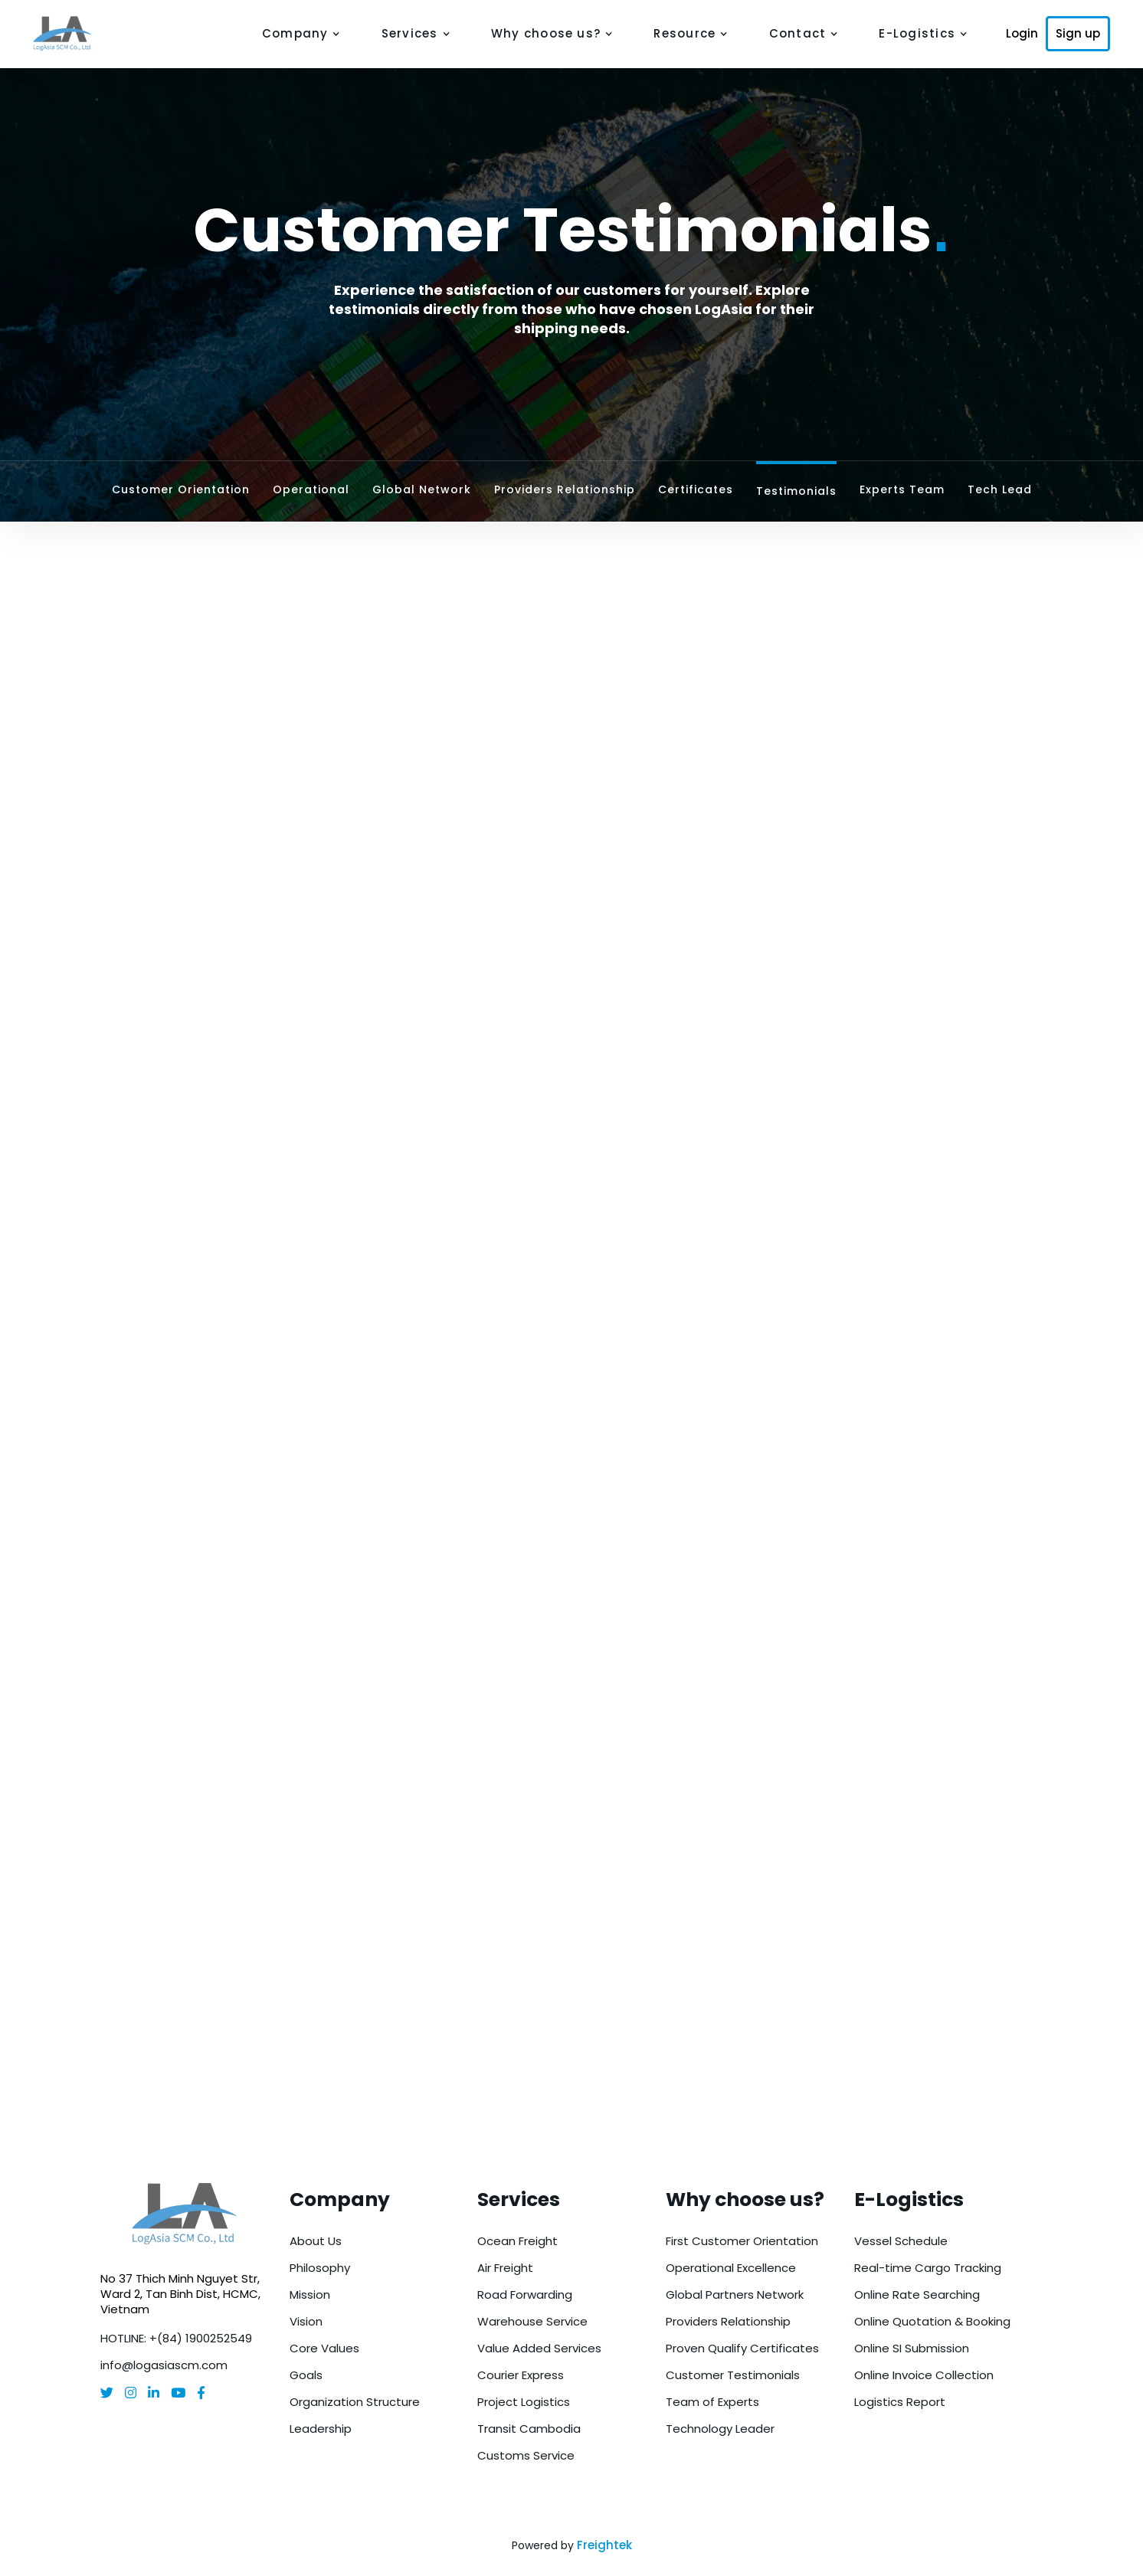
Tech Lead (1000, 489)
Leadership (321, 2428)
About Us (316, 2241)
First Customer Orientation (742, 2241)
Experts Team (902, 489)
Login (1022, 33)
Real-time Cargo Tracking (927, 2267)
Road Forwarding (524, 2294)
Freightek (604, 2545)
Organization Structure (355, 2401)
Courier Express (520, 2375)
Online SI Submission (911, 2348)
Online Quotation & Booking (932, 2321)
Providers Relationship (564, 489)
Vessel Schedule (901, 2241)
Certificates (695, 489)
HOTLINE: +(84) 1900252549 (176, 2338)
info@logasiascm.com (164, 2365)
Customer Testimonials (733, 2375)
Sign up (1078, 33)
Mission (310, 2294)
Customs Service (526, 2455)
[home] (72, 34)
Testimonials (796, 491)
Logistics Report (899, 2401)
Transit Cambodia (529, 2428)
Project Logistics (523, 2401)
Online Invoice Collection (924, 2375)
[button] (301, 34)
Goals (306, 2375)
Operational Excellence (731, 2267)
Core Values (324, 2348)
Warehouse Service (532, 2321)
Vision (306, 2321)
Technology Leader (720, 2428)
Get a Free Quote (572, 2026)
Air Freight (505, 2267)
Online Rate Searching (917, 2294)
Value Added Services (539, 2348)
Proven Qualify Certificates (742, 2348)
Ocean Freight (517, 2241)
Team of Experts (712, 2401)
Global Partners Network (735, 2294)
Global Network (421, 489)
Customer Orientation (181, 489)
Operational (311, 489)
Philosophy (320, 2267)
